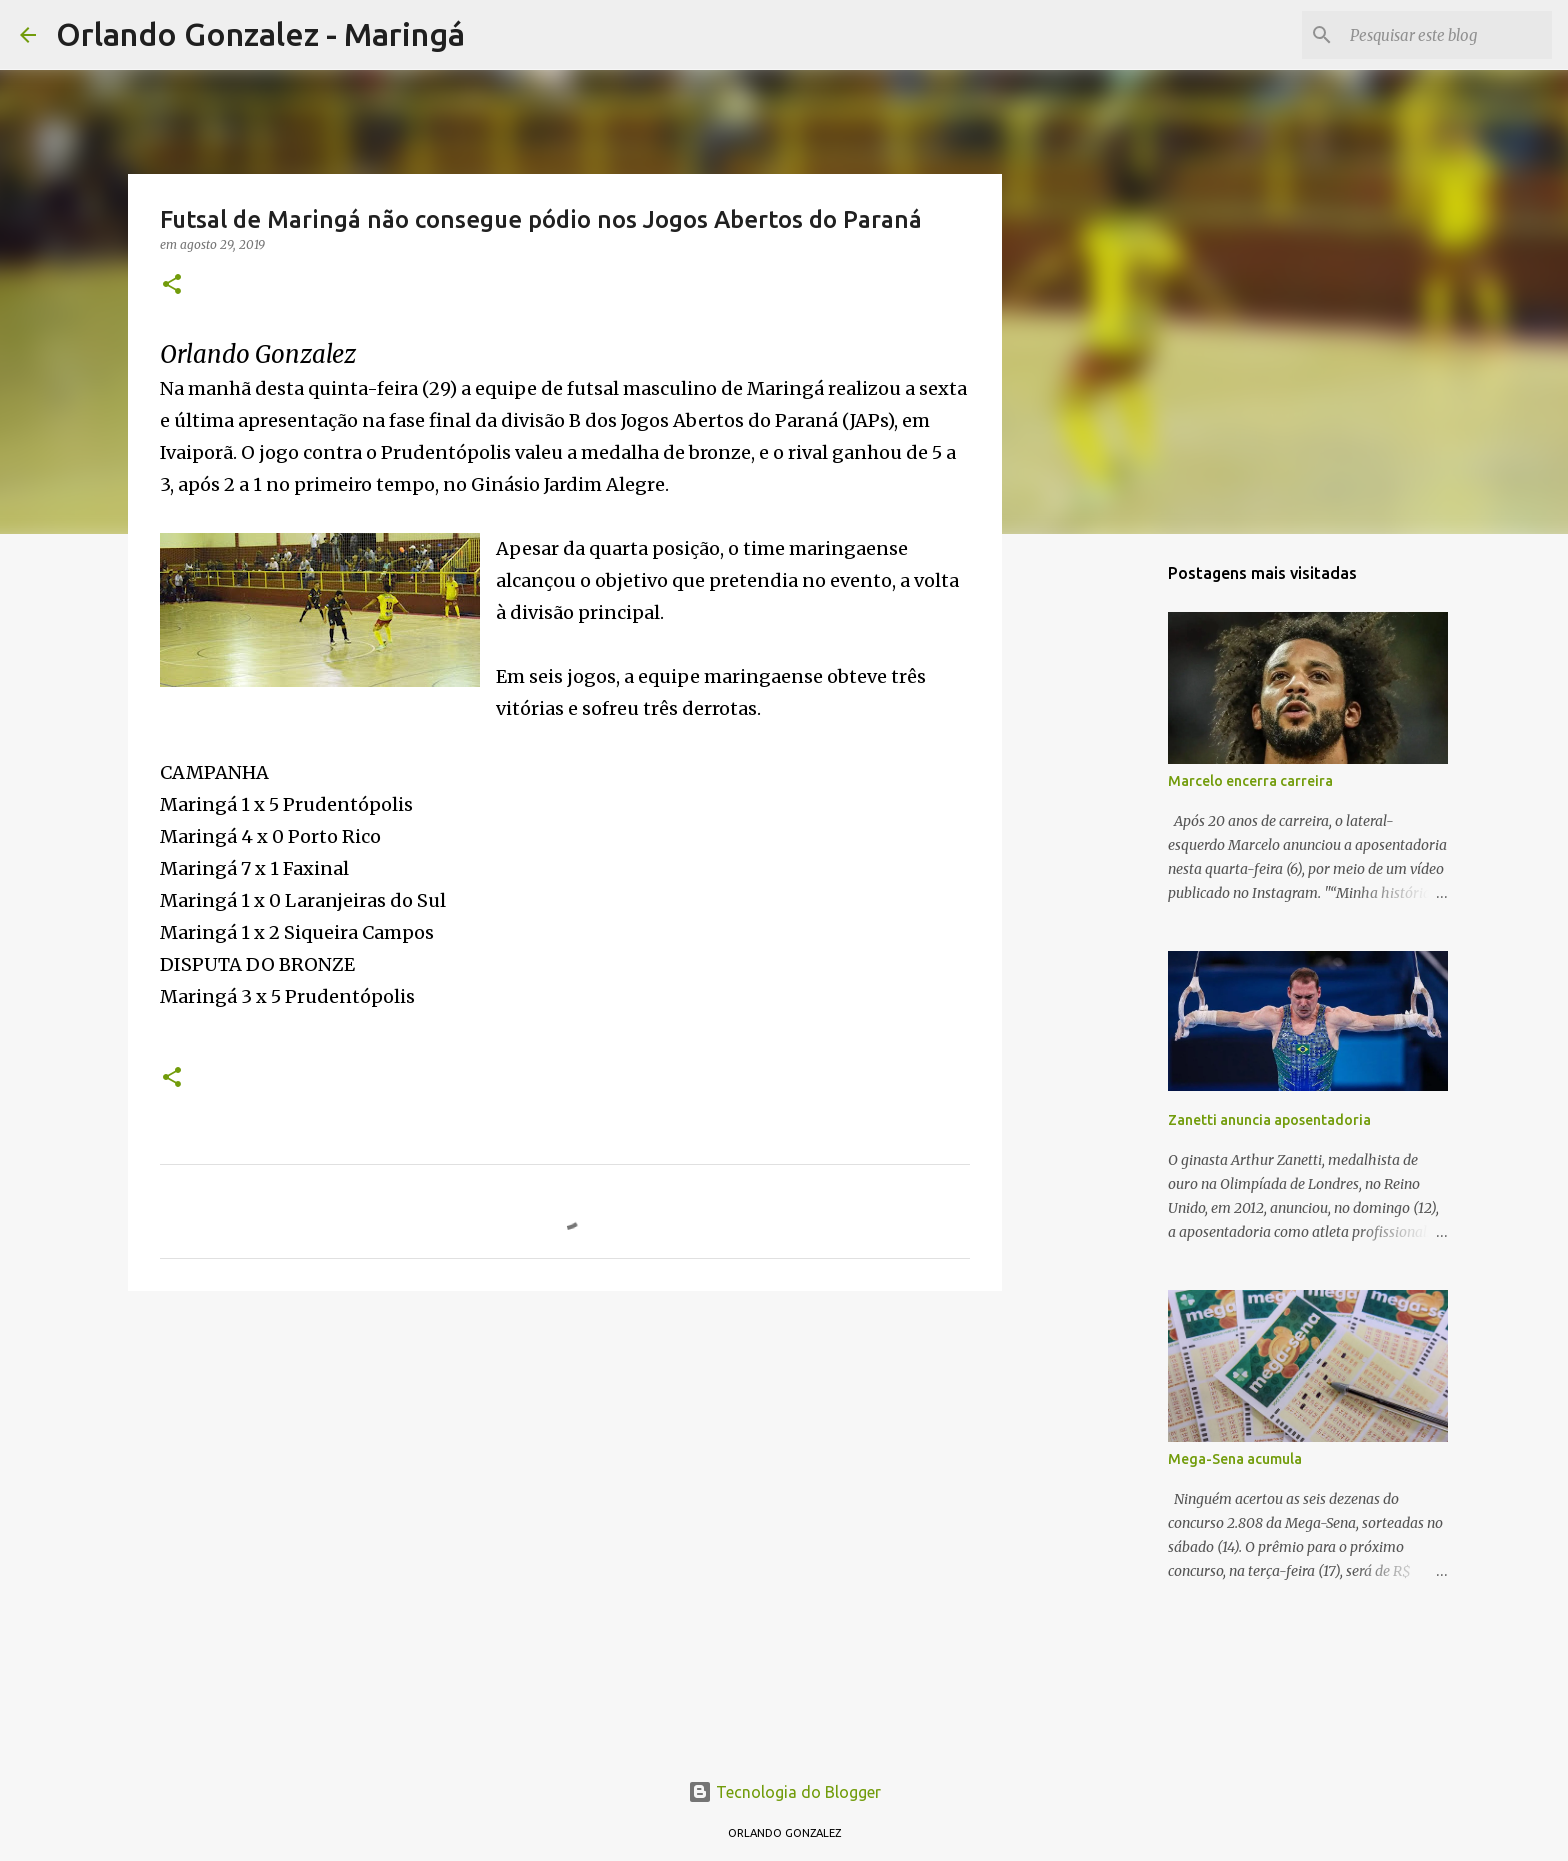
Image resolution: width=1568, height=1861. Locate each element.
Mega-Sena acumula (1235, 1459)
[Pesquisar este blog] (1447, 35)
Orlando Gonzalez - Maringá (260, 34)
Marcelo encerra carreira (1250, 781)
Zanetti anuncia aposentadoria (1269, 1120)
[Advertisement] (565, 1461)
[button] (172, 285)
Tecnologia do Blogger (784, 1792)
